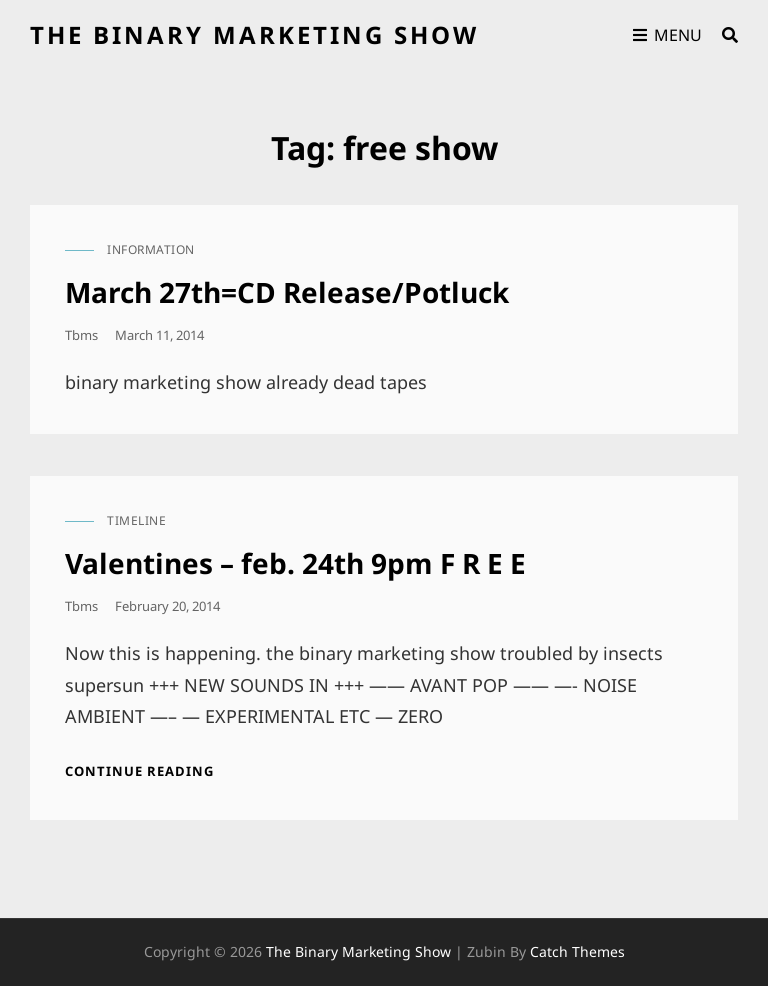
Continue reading (139, 771)
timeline (136, 520)
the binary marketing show (254, 34)
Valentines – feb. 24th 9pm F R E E (295, 563)
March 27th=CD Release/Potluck (287, 292)
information (151, 249)
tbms (81, 335)
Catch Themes (577, 951)
